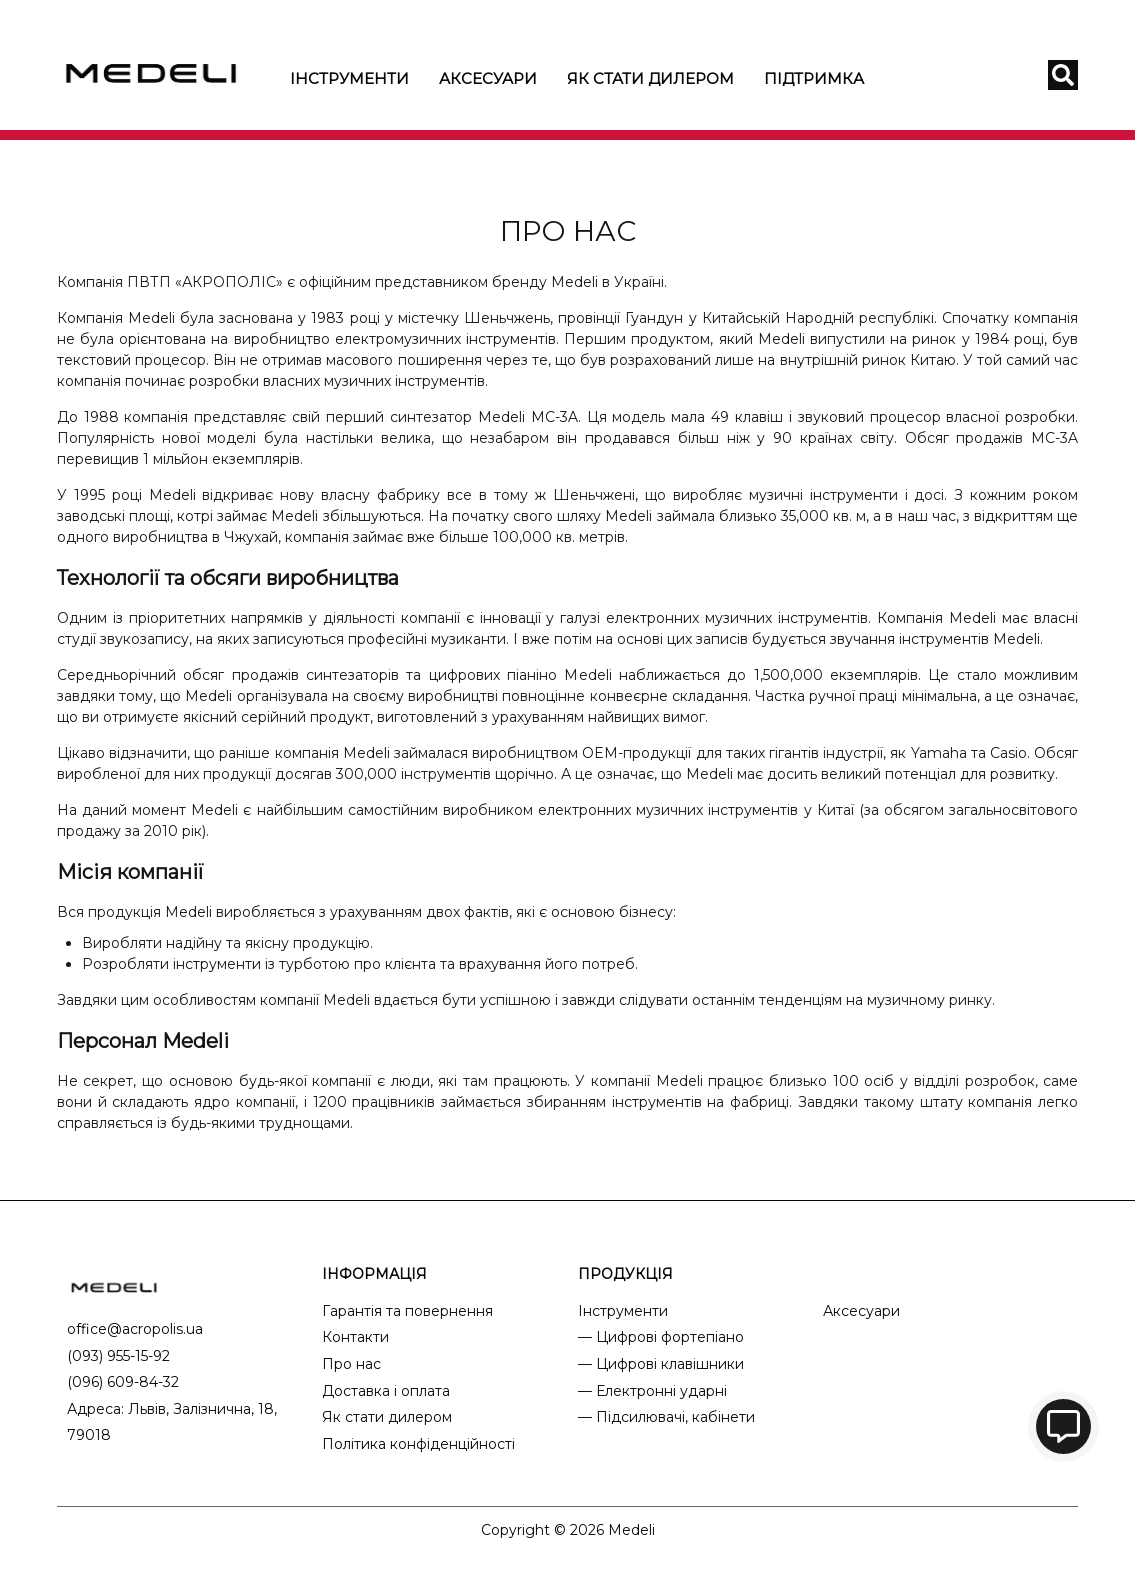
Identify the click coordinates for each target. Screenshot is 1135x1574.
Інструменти (349, 78)
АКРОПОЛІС (229, 282)
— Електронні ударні (652, 1391)
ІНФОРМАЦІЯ (374, 1274)
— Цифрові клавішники (661, 1364)
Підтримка (814, 78)
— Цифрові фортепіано (661, 1337)
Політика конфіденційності (418, 1444)
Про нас (351, 1364)
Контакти (355, 1337)
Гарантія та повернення (407, 1311)
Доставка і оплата (386, 1391)
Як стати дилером (650, 78)
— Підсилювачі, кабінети (666, 1417)
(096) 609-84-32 (123, 1382)
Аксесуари (488, 78)
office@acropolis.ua (135, 1329)
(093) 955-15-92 (118, 1356)
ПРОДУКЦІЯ (625, 1274)
